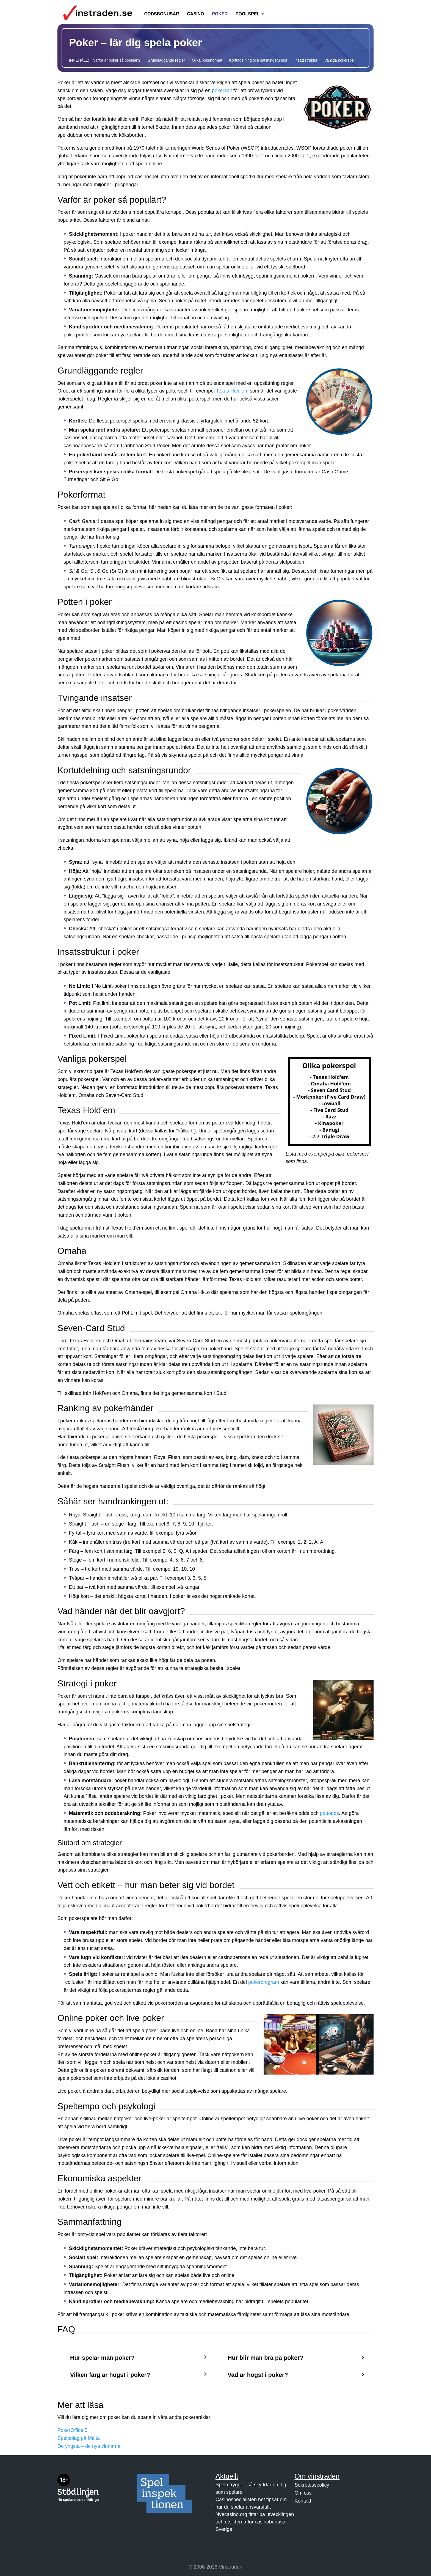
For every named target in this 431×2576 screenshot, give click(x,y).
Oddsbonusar (161, 14)
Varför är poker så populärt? (116, 60)
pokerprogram (263, 1982)
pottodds (329, 1813)
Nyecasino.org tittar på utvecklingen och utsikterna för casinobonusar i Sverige (255, 2522)
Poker (220, 14)
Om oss (303, 2493)
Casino (195, 14)
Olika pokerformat (207, 60)
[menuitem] (161, 10)
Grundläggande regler (166, 60)
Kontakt (303, 2501)
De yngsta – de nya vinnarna (88, 2446)
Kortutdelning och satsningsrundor (258, 60)
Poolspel (247, 14)
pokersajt (222, 90)
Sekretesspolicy (312, 2485)
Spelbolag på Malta (78, 2438)
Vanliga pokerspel (339, 60)
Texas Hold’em (232, 391)
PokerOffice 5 (72, 2430)
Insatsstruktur (305, 60)
